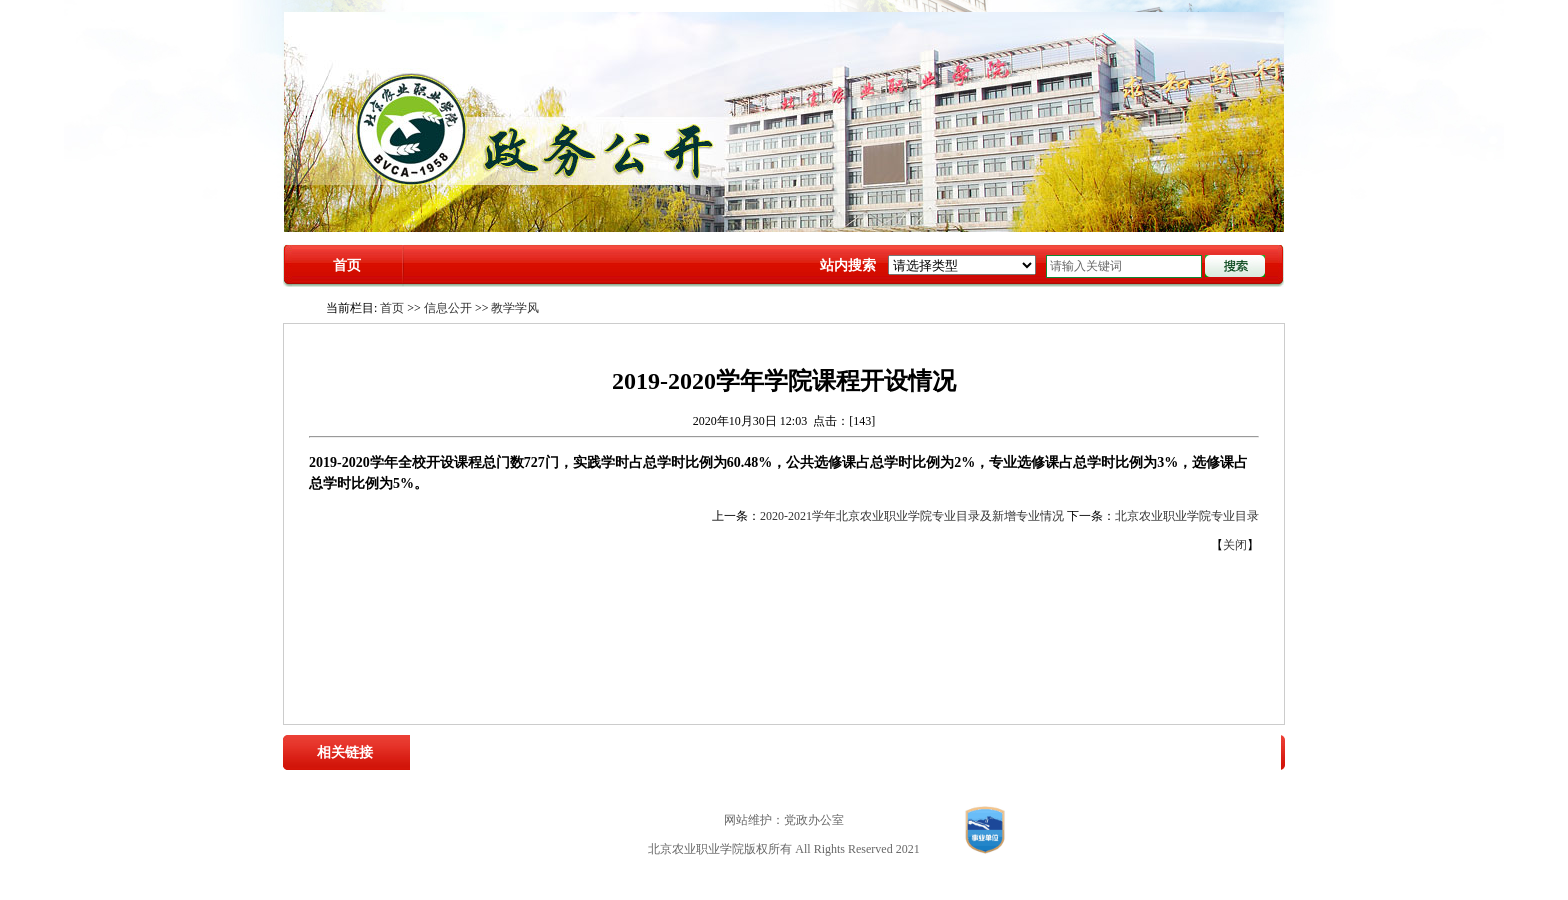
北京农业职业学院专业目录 (1187, 516)
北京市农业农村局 (752, 752)
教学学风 (515, 308)
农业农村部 (621, 752)
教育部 (677, 752)
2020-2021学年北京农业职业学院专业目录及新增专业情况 (912, 516)
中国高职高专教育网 (930, 752)
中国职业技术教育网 (1047, 752)
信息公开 (448, 308)
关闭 (1235, 545)
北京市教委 (838, 752)
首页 (347, 265)
